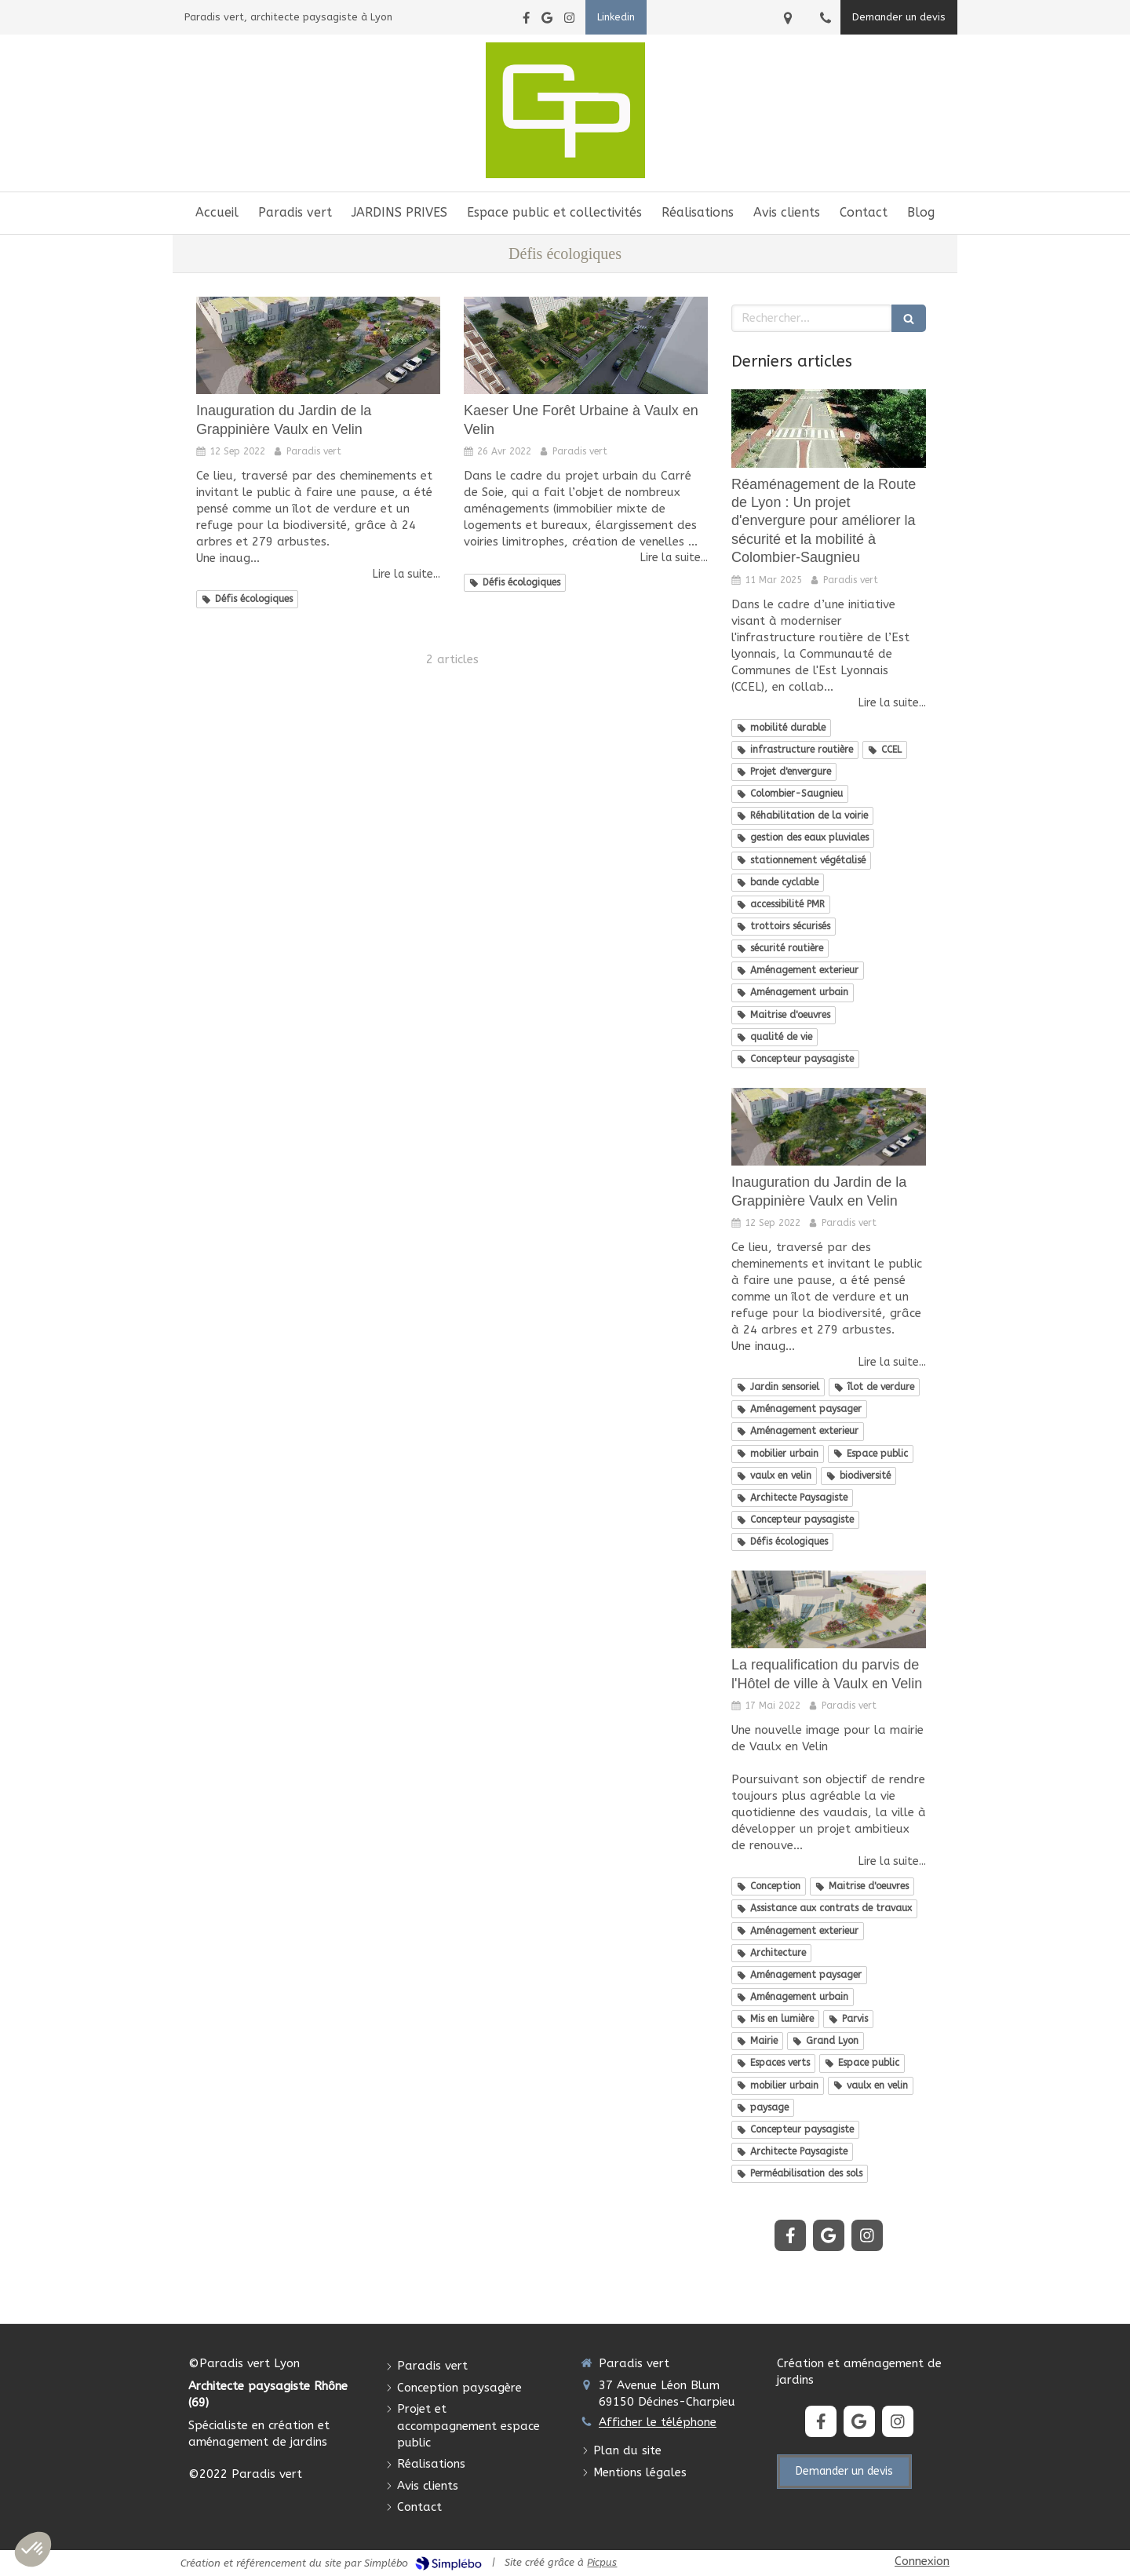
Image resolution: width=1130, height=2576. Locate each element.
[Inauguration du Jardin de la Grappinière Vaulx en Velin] (318, 345)
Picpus (602, 2562)
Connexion (922, 2561)
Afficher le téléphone (657, 2422)
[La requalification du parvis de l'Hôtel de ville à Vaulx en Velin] (828, 1609)
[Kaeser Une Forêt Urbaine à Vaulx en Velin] (586, 345)
